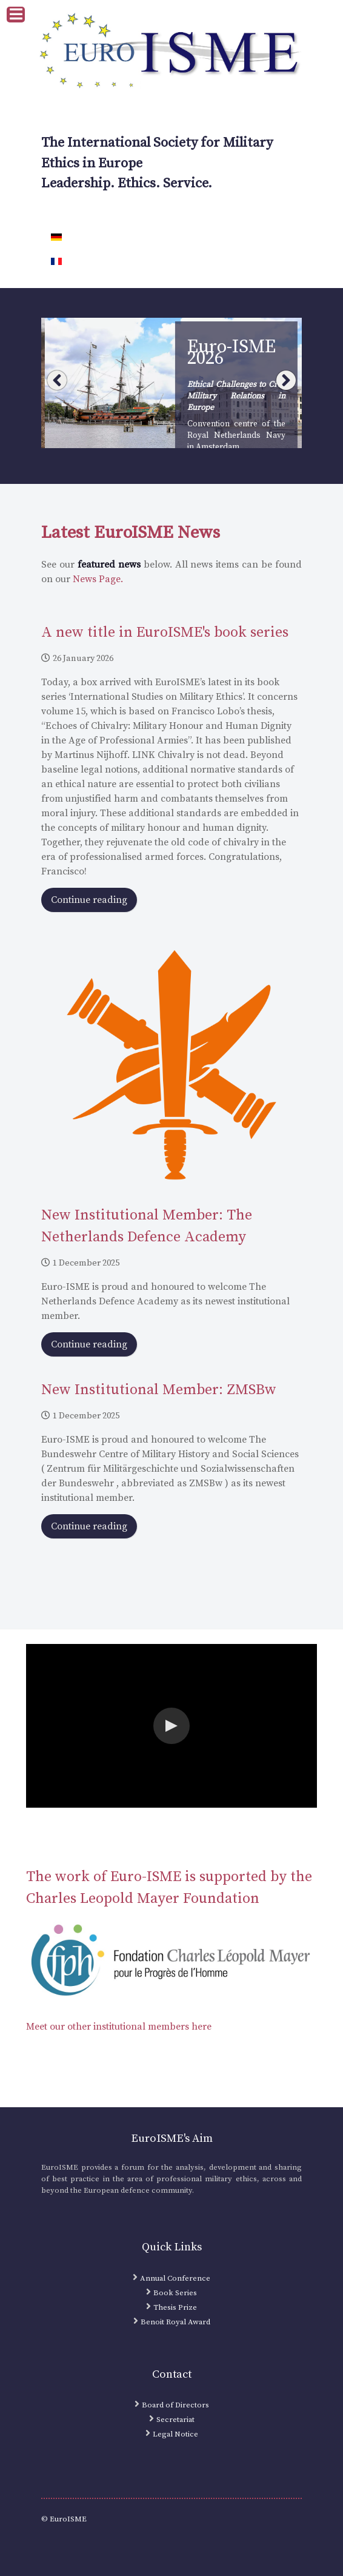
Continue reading (89, 900)
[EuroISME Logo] (171, 52)
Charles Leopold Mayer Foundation (142, 1899)
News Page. (98, 579)
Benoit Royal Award (175, 2322)
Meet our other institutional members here (118, 2027)
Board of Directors (175, 2405)
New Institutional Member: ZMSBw (158, 1390)
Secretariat (175, 2419)
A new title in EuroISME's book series (164, 632)
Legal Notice (175, 2434)
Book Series (175, 2293)
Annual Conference (175, 2278)
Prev (57, 380)
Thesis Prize (175, 2307)
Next (286, 380)
